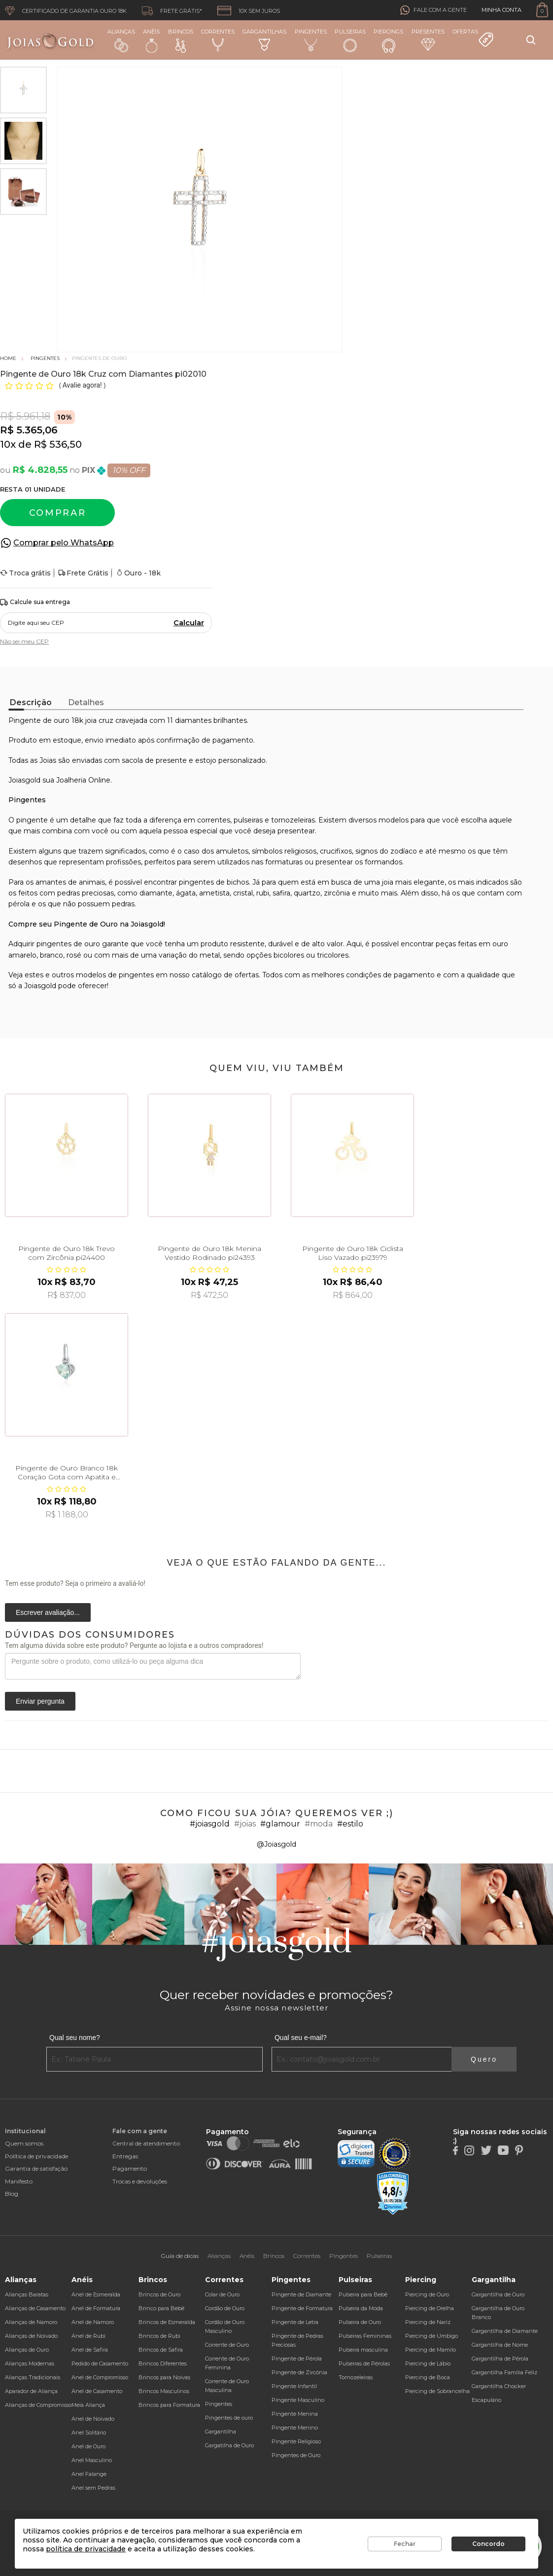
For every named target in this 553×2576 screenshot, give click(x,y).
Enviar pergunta (40, 1701)
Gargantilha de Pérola (500, 2358)
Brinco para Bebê (161, 2308)
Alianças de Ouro (27, 2349)
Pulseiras (350, 40)
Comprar (57, 512)
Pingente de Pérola (297, 2358)
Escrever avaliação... (48, 1612)
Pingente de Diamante (301, 2294)
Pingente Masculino (298, 2400)
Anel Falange (88, 2473)
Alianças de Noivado (31, 2335)
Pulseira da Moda (361, 2308)
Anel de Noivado (92, 2418)
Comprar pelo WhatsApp (63, 542)
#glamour (280, 1823)
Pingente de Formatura (302, 2308)
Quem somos (24, 2143)
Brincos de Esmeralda (166, 2322)
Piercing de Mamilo (430, 2349)
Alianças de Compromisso (38, 2404)
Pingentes (311, 39)
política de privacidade (86, 2548)
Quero (484, 2059)
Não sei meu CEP (24, 641)
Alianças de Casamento (35, 2308)
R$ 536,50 (58, 444)
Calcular (188, 622)
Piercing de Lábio (427, 2363)
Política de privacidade (36, 2156)
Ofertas (473, 38)
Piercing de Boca (427, 2377)
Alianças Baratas (26, 2294)
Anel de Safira (89, 2349)
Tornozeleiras (356, 2377)
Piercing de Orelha (429, 2308)
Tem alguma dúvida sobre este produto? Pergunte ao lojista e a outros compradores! (134, 1645)
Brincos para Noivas (164, 2377)
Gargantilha (220, 2431)
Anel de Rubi (88, 2335)
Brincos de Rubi (159, 2335)
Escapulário (486, 2400)
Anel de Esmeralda (95, 2294)
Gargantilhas (264, 39)
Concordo (488, 2543)
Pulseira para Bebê (363, 2294)
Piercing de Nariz (427, 2322)
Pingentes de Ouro (296, 2455)
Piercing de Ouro (427, 2294)
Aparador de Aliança (31, 2391)
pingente (32, 820)
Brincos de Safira (160, 2349)
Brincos (180, 40)
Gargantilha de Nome (500, 2344)
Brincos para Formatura (169, 2404)
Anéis (151, 40)
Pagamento (129, 2168)
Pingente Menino (295, 2427)
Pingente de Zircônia (299, 2372)
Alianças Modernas (29, 2363)
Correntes (218, 39)
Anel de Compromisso (99, 2377)
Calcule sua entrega (35, 602)
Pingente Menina (295, 2413)
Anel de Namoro (92, 2322)
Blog (11, 2193)
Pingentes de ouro (229, 2417)
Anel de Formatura (95, 2308)
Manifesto (19, 2181)
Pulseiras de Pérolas (364, 2363)
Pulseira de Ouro (360, 2322)
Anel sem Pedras (93, 2487)
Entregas (125, 2156)
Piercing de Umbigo (431, 2335)
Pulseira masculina (363, 2349)
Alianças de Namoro (31, 2322)
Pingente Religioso (296, 2441)
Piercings (388, 40)
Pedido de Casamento (99, 2363)
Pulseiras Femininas (365, 2335)
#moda (319, 1823)
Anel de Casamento (96, 2391)
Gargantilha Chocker (499, 2386)
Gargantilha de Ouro (498, 2294)
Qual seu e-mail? (301, 2037)
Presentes (428, 39)
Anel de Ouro (88, 2446)
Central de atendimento (146, 2143)
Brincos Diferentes (162, 2363)
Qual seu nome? (74, 2037)
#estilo (350, 1823)
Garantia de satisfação (36, 2168)
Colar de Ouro (222, 2294)
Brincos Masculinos (163, 2391)
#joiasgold (210, 1823)
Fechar (404, 2543)
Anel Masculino (91, 2460)
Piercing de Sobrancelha (437, 2391)
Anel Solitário (88, 2432)
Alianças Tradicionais (32, 2377)
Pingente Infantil (294, 2386)
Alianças (121, 40)
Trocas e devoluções (139, 2181)
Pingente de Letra (295, 2322)
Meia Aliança (88, 2404)
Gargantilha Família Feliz (504, 2372)
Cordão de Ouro (224, 2308)
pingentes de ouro (68, 943)
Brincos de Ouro (159, 2294)
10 (8, 444)
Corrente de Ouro (227, 2344)
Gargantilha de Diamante (505, 2330)
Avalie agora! (83, 385)
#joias (245, 1823)
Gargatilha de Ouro (229, 2445)
